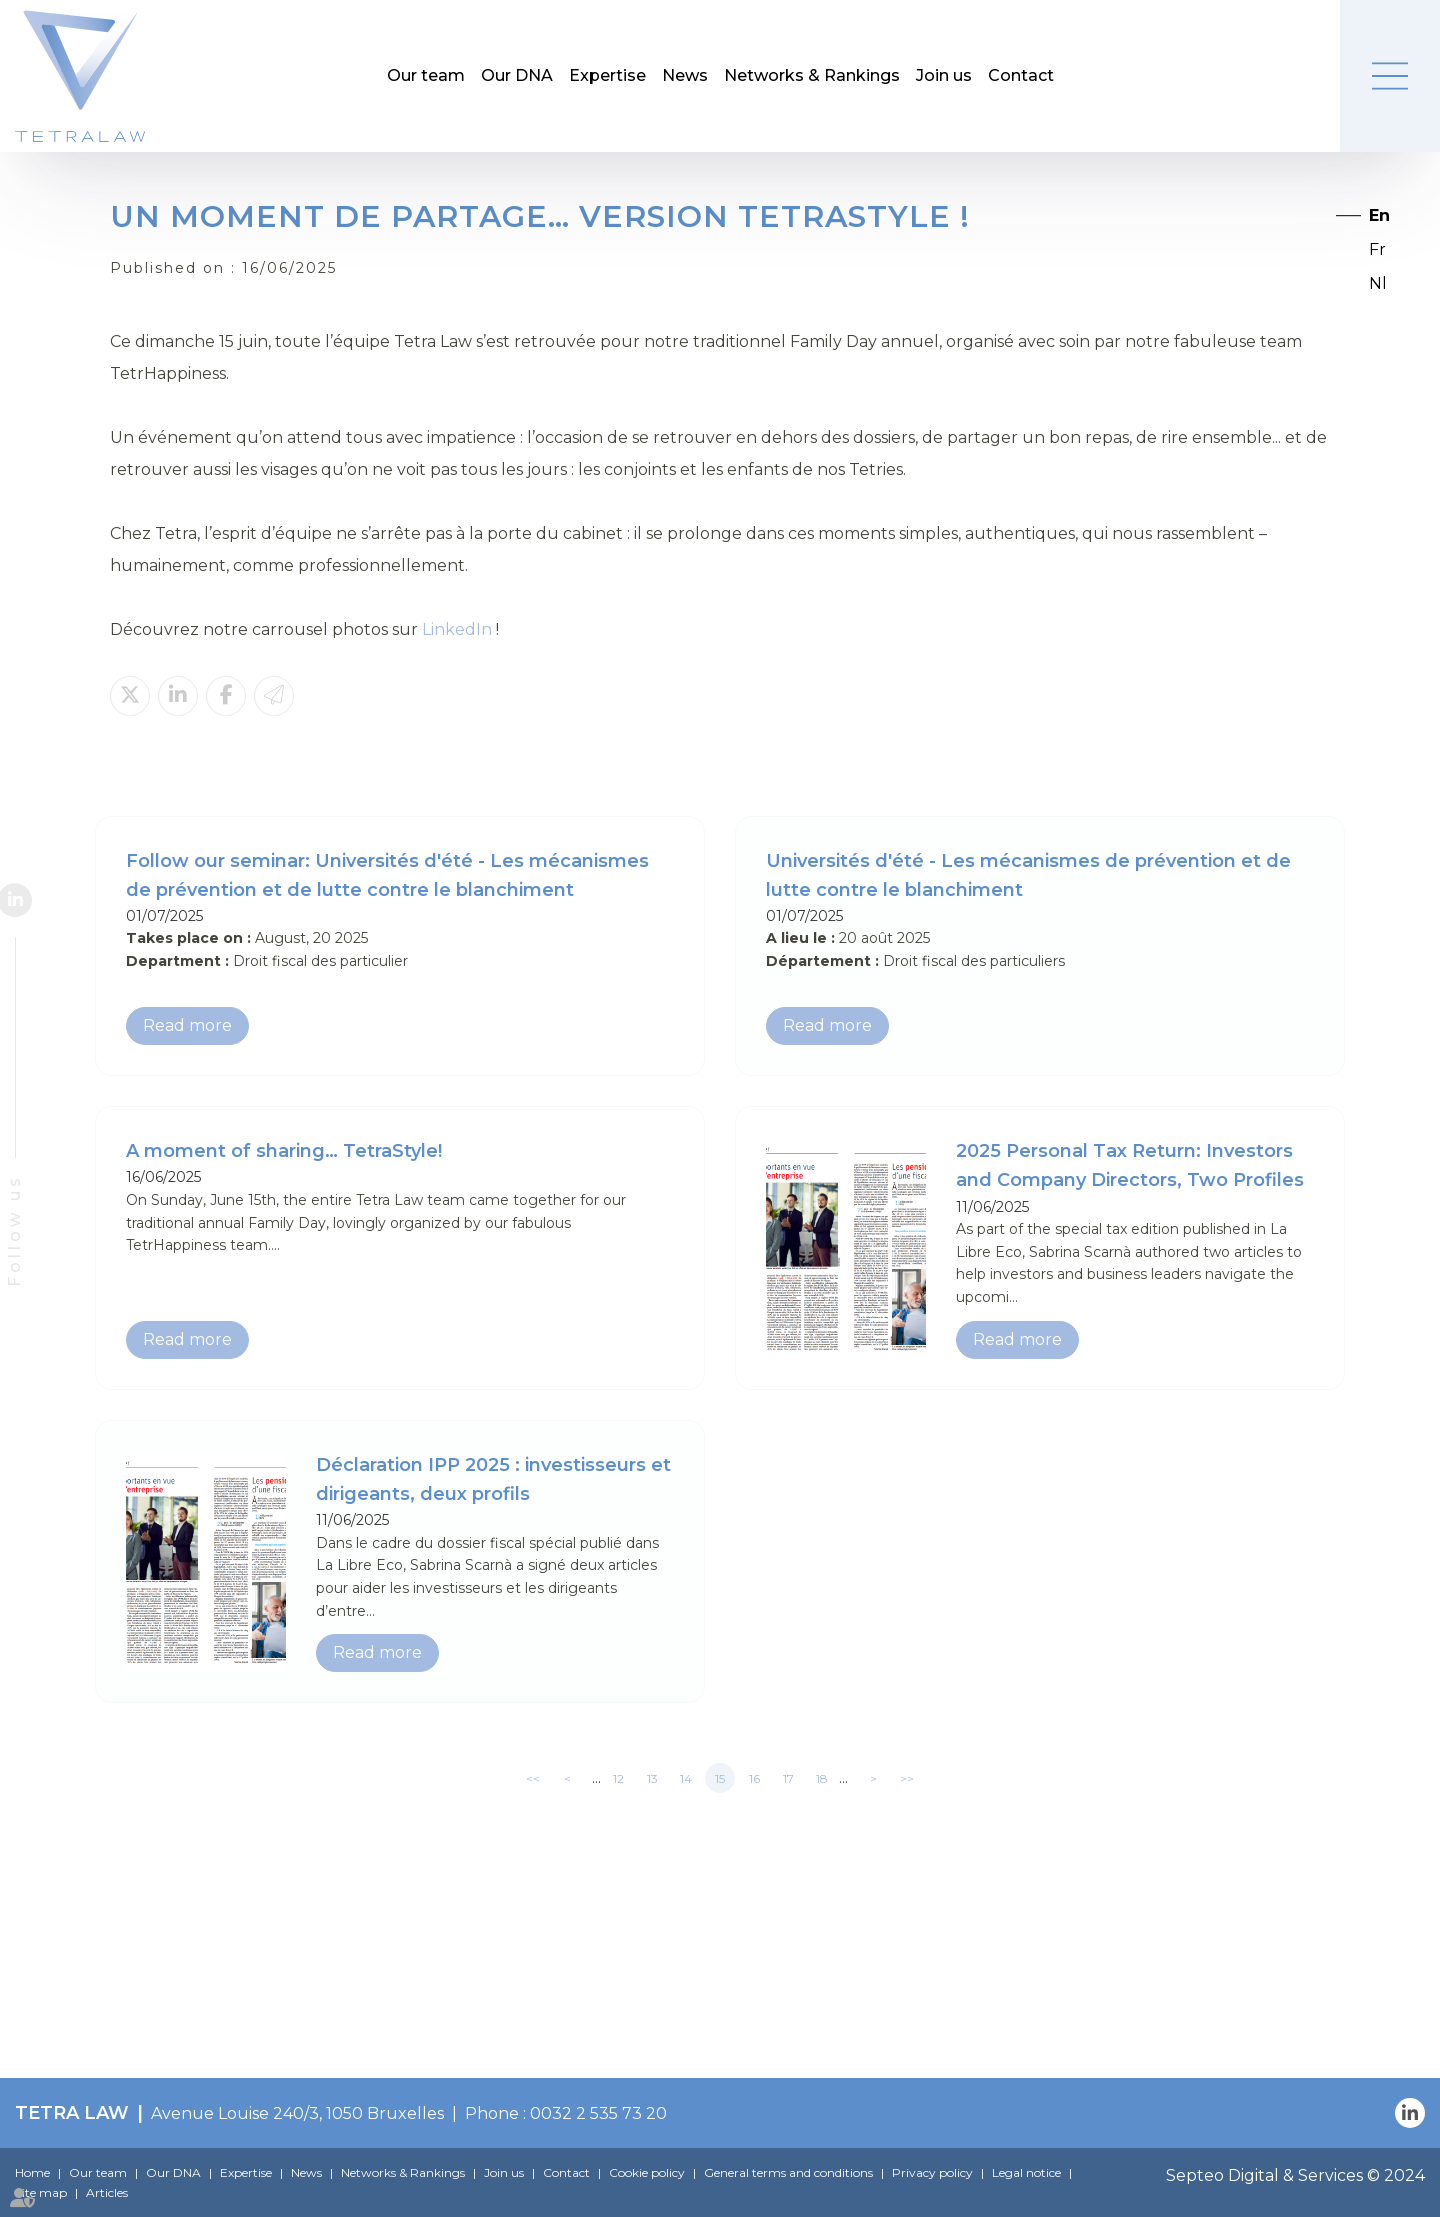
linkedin (33, 900)
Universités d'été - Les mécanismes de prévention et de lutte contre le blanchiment (1028, 875)
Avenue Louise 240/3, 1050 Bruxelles (297, 2113)
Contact (1021, 75)
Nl (1378, 283)
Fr (1377, 249)
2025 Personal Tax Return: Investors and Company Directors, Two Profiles (1130, 1165)
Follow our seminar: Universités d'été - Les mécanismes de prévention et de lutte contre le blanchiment (387, 875)
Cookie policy (647, 2172)
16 (754, 1778)
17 (788, 1778)
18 (822, 1778)
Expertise (607, 75)
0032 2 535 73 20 (598, 2113)
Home (32, 2172)
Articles (107, 2192)
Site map (41, 2192)
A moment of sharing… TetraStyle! (284, 1151)
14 (686, 1778)
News (685, 75)
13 (652, 1778)
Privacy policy (932, 2172)
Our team (426, 75)
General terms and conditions (788, 2172)
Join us (944, 75)
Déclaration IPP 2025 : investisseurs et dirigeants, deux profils (493, 1479)
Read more (187, 1025)
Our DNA (517, 75)
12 (618, 1778)
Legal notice (1026, 2172)
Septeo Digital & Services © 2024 (1295, 2175)
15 (720, 1778)
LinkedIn (457, 629)
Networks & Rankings (812, 75)
